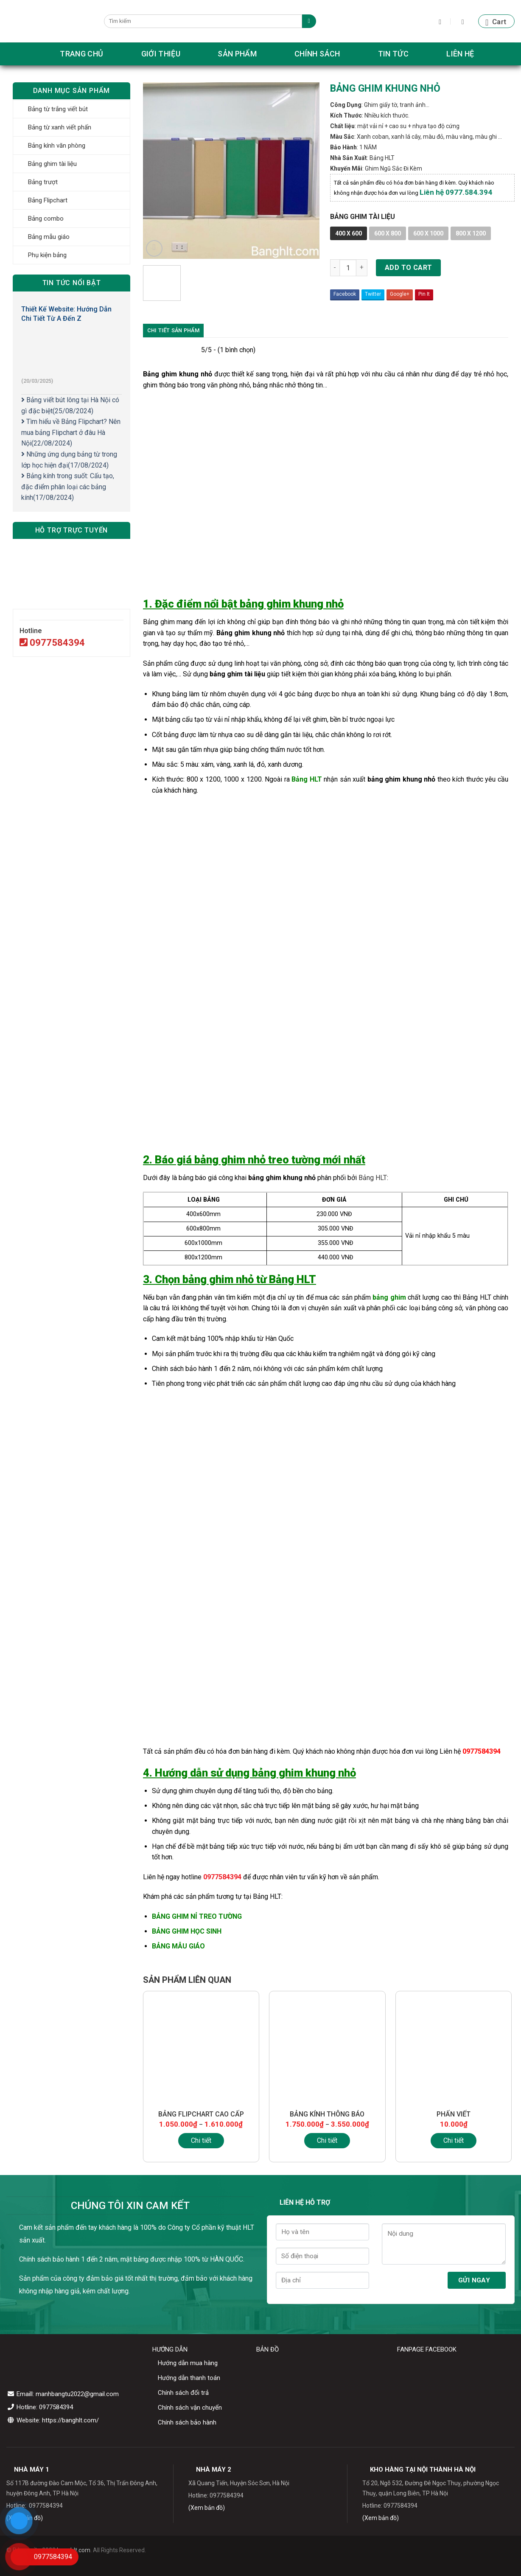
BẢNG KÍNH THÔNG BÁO (327, 2114)
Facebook (344, 294)
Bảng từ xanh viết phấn (59, 127)
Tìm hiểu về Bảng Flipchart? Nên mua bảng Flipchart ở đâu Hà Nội (70, 432)
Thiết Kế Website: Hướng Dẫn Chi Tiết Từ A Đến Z (66, 313)
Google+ (399, 294)
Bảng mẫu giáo (49, 237)
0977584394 (52, 642)
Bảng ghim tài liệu (52, 164)
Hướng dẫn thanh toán (189, 2378)
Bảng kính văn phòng (56, 145)
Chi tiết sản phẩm (173, 330)
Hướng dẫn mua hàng (188, 2363)
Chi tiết (201, 2140)
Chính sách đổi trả (183, 2393)
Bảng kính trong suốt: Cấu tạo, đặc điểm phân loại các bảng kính (67, 487)
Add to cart (408, 267)
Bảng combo (46, 218)
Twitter (373, 294)
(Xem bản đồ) (206, 2507)
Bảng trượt (43, 182)
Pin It (424, 294)
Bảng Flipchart (47, 200)
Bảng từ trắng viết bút (58, 109)
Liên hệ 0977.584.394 (456, 192)
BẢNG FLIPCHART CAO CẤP (201, 2114)
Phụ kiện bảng (47, 255)
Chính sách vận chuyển (190, 2407)
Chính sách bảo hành (187, 2422)
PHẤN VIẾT (454, 2114)
